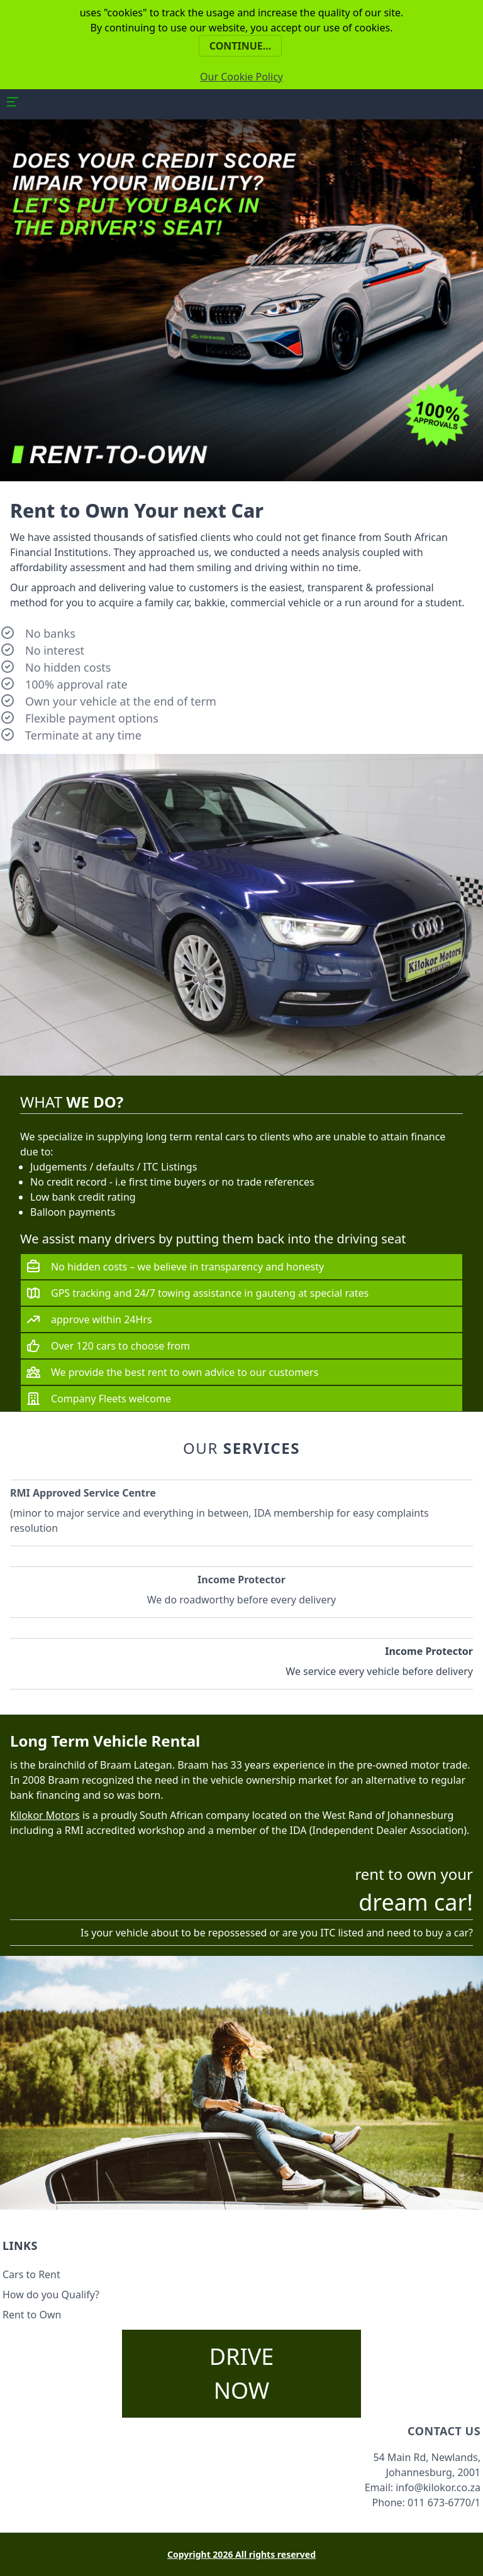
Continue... (240, 46)
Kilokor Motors (45, 1815)
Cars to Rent (31, 2274)
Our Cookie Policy (241, 77)
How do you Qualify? (51, 2294)
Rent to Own (32, 2315)
